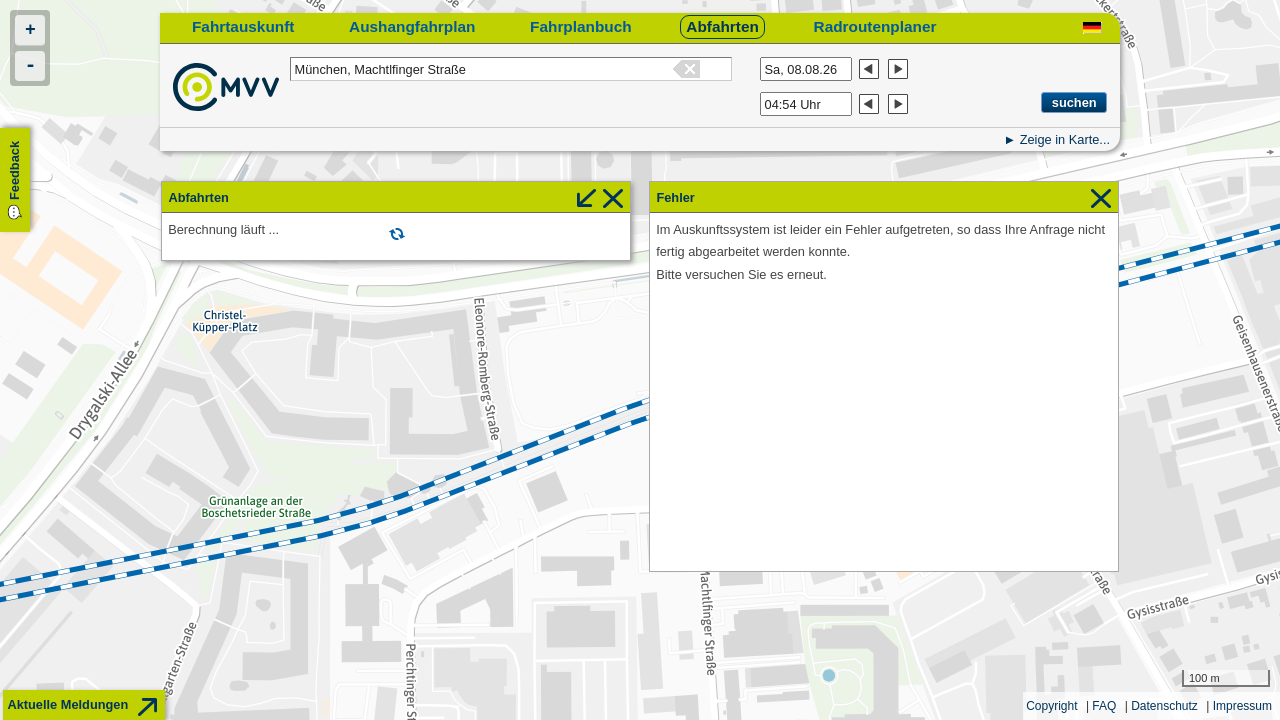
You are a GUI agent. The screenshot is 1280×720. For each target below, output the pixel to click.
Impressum (1242, 706)
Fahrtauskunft (243, 26)
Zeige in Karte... (1065, 139)
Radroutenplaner (875, 26)
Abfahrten (722, 26)
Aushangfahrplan (412, 26)
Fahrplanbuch (581, 26)
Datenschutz (1164, 706)
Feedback (14, 170)
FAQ (1104, 706)
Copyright (1051, 706)
